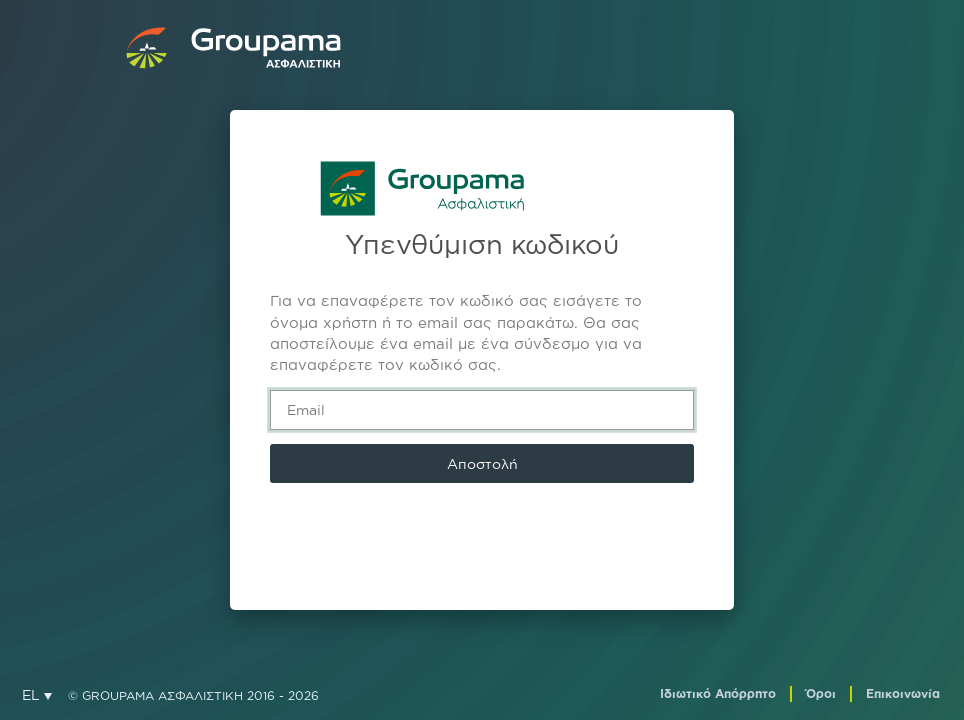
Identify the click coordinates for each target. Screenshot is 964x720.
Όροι (821, 693)
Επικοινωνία (903, 693)
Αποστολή (482, 463)
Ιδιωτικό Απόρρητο (718, 693)
